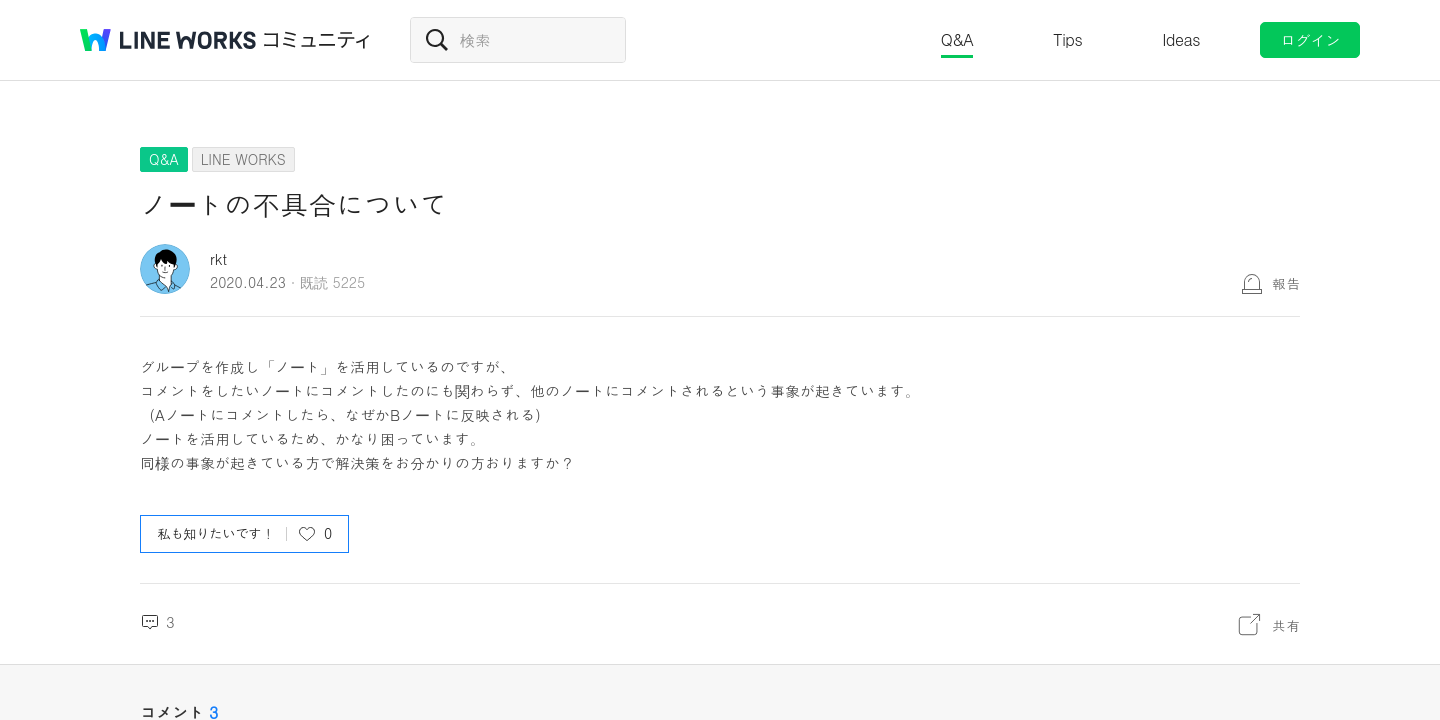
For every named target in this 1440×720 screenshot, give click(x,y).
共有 (1286, 625)
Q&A (957, 39)
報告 (1286, 283)
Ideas (1181, 39)
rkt (218, 258)
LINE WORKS (243, 159)
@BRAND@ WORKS (168, 40)
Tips (1067, 39)
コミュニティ (317, 40)
